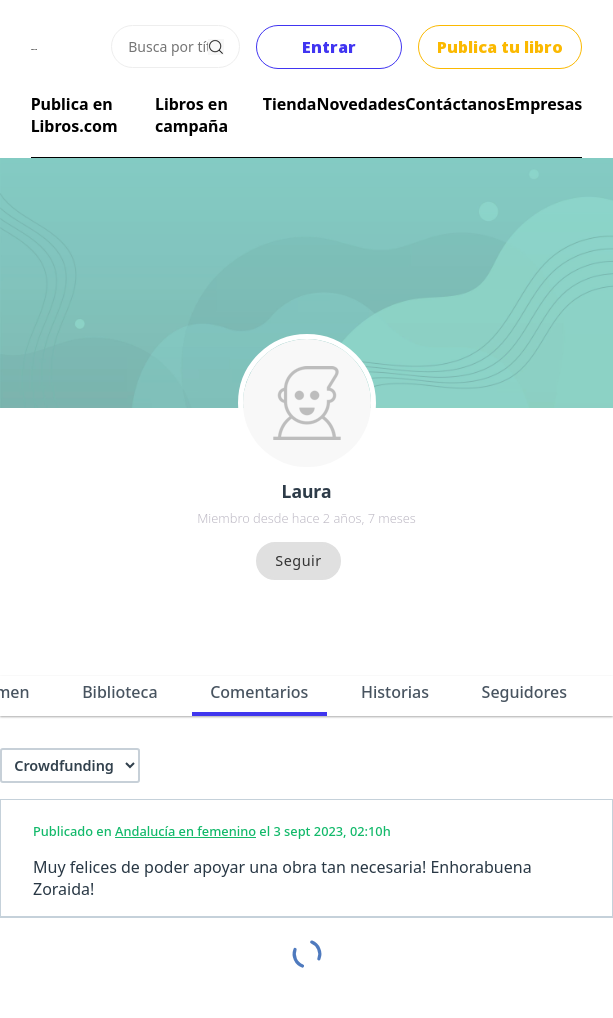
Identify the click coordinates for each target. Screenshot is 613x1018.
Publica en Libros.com (74, 115)
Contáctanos (455, 104)
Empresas (544, 104)
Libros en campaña (191, 115)
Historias (395, 692)
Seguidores (524, 692)
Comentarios (259, 692)
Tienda (290, 104)
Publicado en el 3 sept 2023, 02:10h (212, 831)
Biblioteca (119, 692)
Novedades (360, 104)
